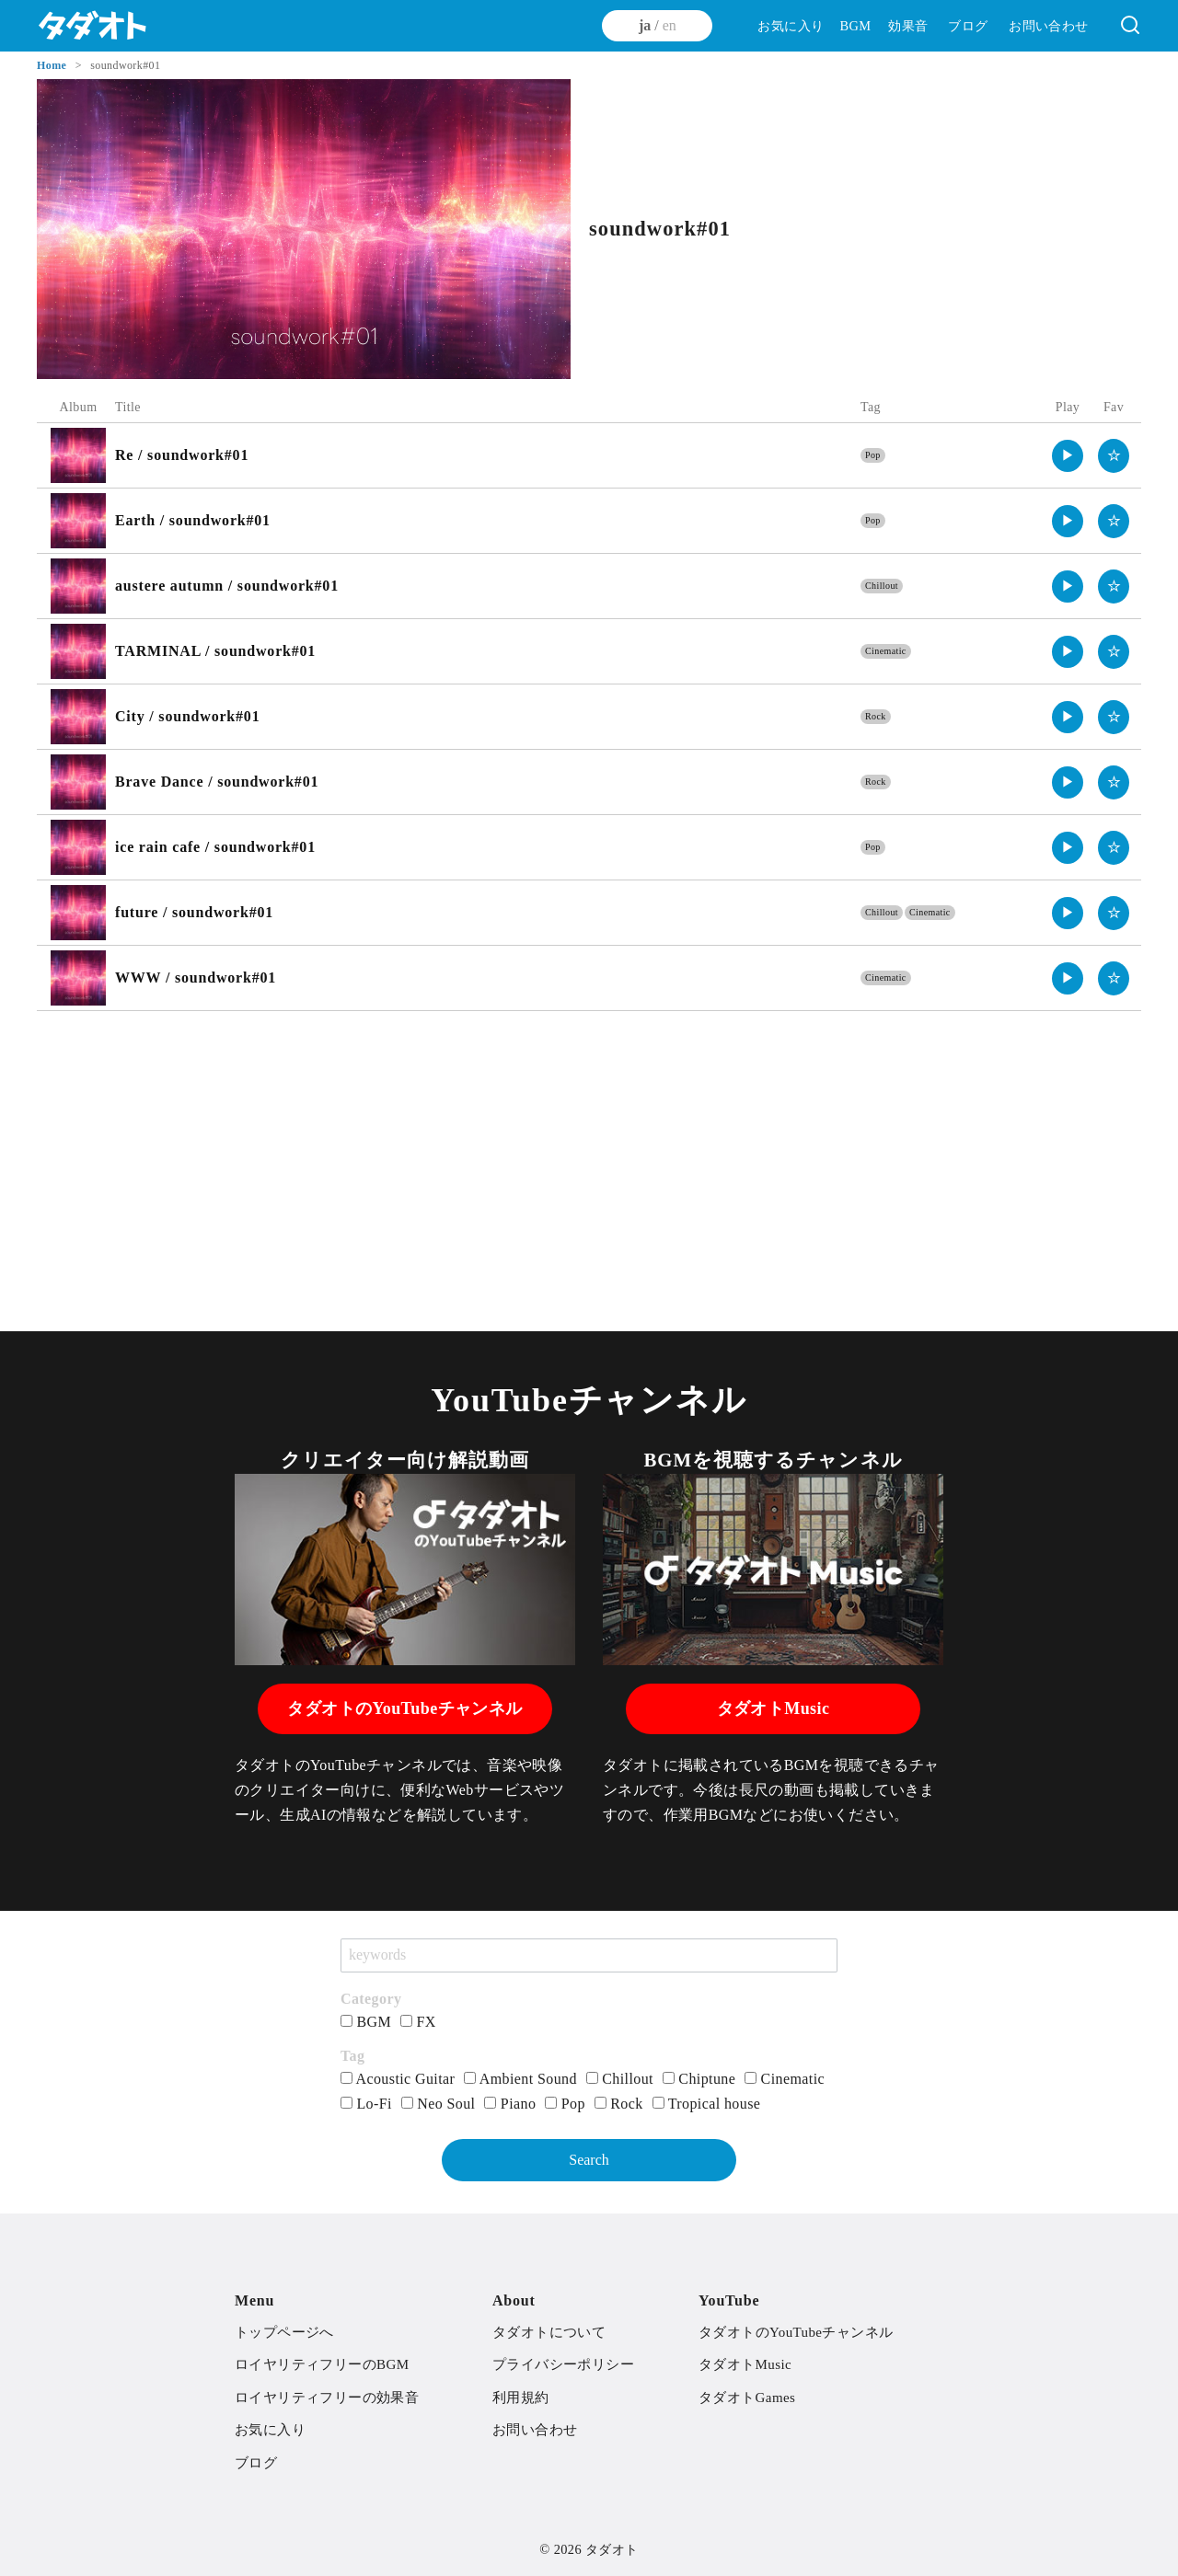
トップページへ (284, 2332)
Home (53, 65)
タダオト (612, 2549)
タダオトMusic (773, 1708)
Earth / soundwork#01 (193, 520)
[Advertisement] (589, 1158)
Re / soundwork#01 (181, 455)
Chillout (881, 586)
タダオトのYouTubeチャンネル (404, 1708)
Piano (510, 2103)
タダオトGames (747, 2397)
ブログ (967, 25)
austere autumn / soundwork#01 (227, 585)
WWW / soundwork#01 (195, 977)
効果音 (908, 25)
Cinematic (886, 651)
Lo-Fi (366, 2103)
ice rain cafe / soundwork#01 (215, 847)
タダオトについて (549, 2332)
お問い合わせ (1048, 25)
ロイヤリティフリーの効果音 (327, 2397)
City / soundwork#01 (187, 716)
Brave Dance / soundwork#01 (216, 781)
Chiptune (699, 2079)
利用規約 (520, 2397)
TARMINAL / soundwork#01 (215, 651)
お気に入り (790, 25)
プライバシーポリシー (563, 2364)
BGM (855, 25)
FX (418, 2022)
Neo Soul (438, 2103)
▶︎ (1068, 455)
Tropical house (707, 2103)
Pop (873, 455)
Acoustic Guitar (398, 2079)
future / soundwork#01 (194, 912)
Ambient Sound (520, 2079)
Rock (875, 716)
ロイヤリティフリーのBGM (322, 2364)
